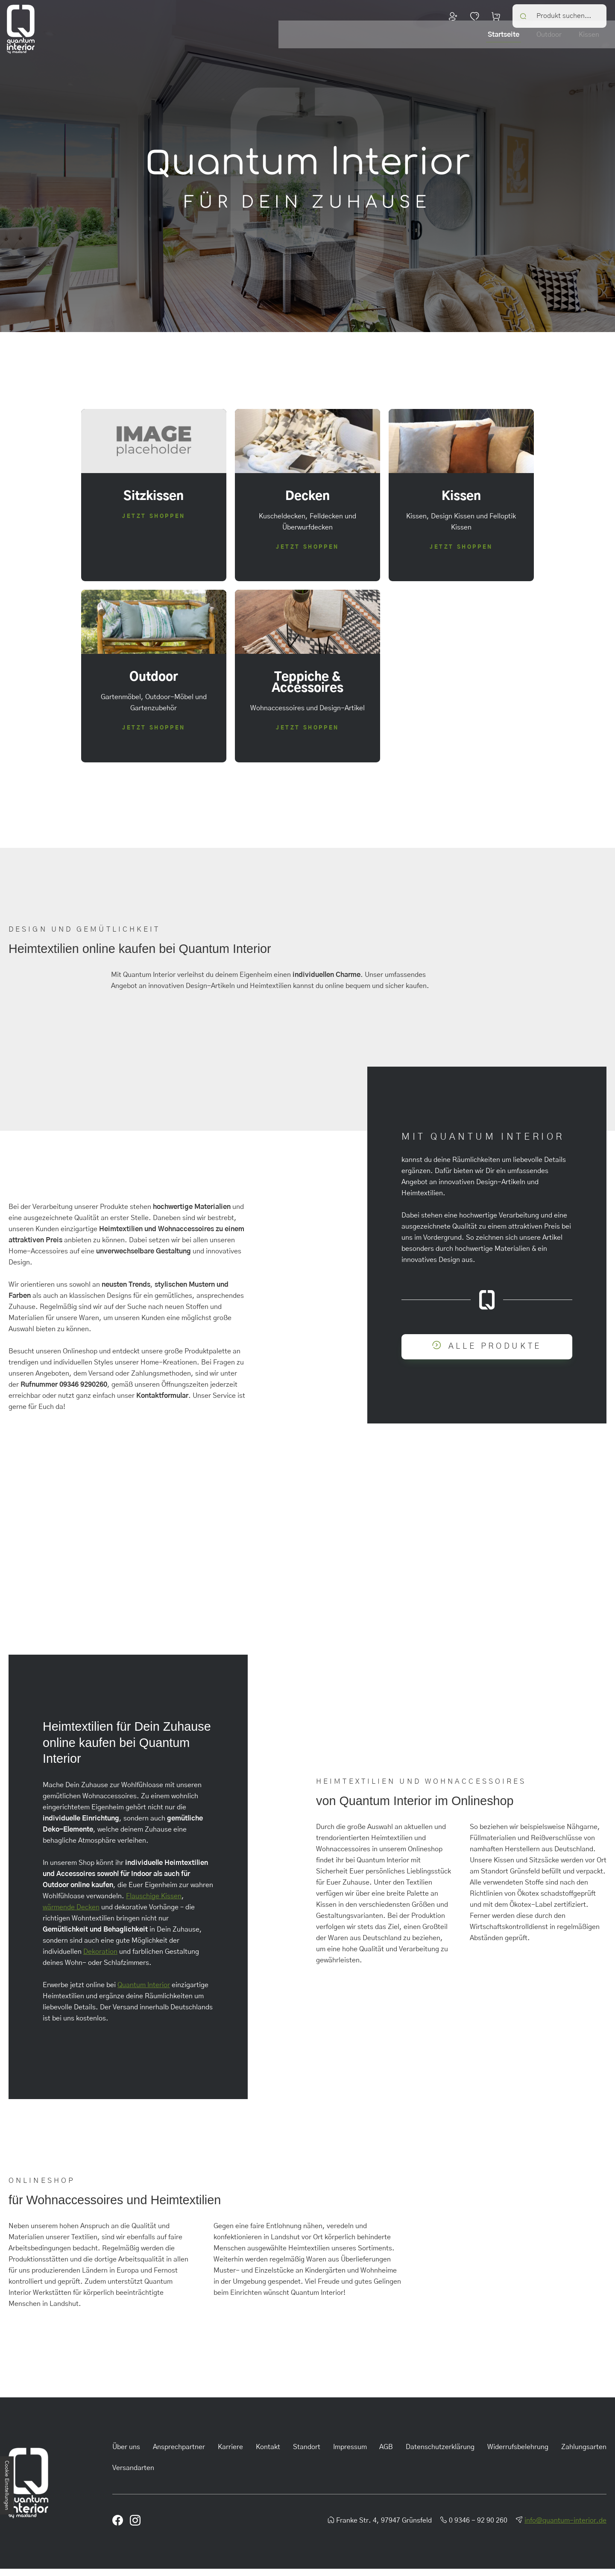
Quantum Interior (143, 1992)
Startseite (381, 44)
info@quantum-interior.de (565, 2527)
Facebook (544, 1637)
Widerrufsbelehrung (517, 2454)
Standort (306, 2454)
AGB (386, 2454)
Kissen (466, 44)
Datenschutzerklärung (440, 2454)
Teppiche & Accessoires (570, 44)
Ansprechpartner (179, 2454)
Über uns (126, 2454)
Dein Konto (453, 15)
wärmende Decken (71, 1914)
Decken (505, 44)
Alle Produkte (495, 1353)
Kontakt (268, 2454)
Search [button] (524, 15)
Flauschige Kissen (154, 1903)
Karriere (230, 2454)
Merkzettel (474, 15)
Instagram (584, 1637)
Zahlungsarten (583, 2454)
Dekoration (100, 1959)
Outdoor (426, 44)
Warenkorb (495, 15)
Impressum (350, 2454)
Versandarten (133, 2475)
